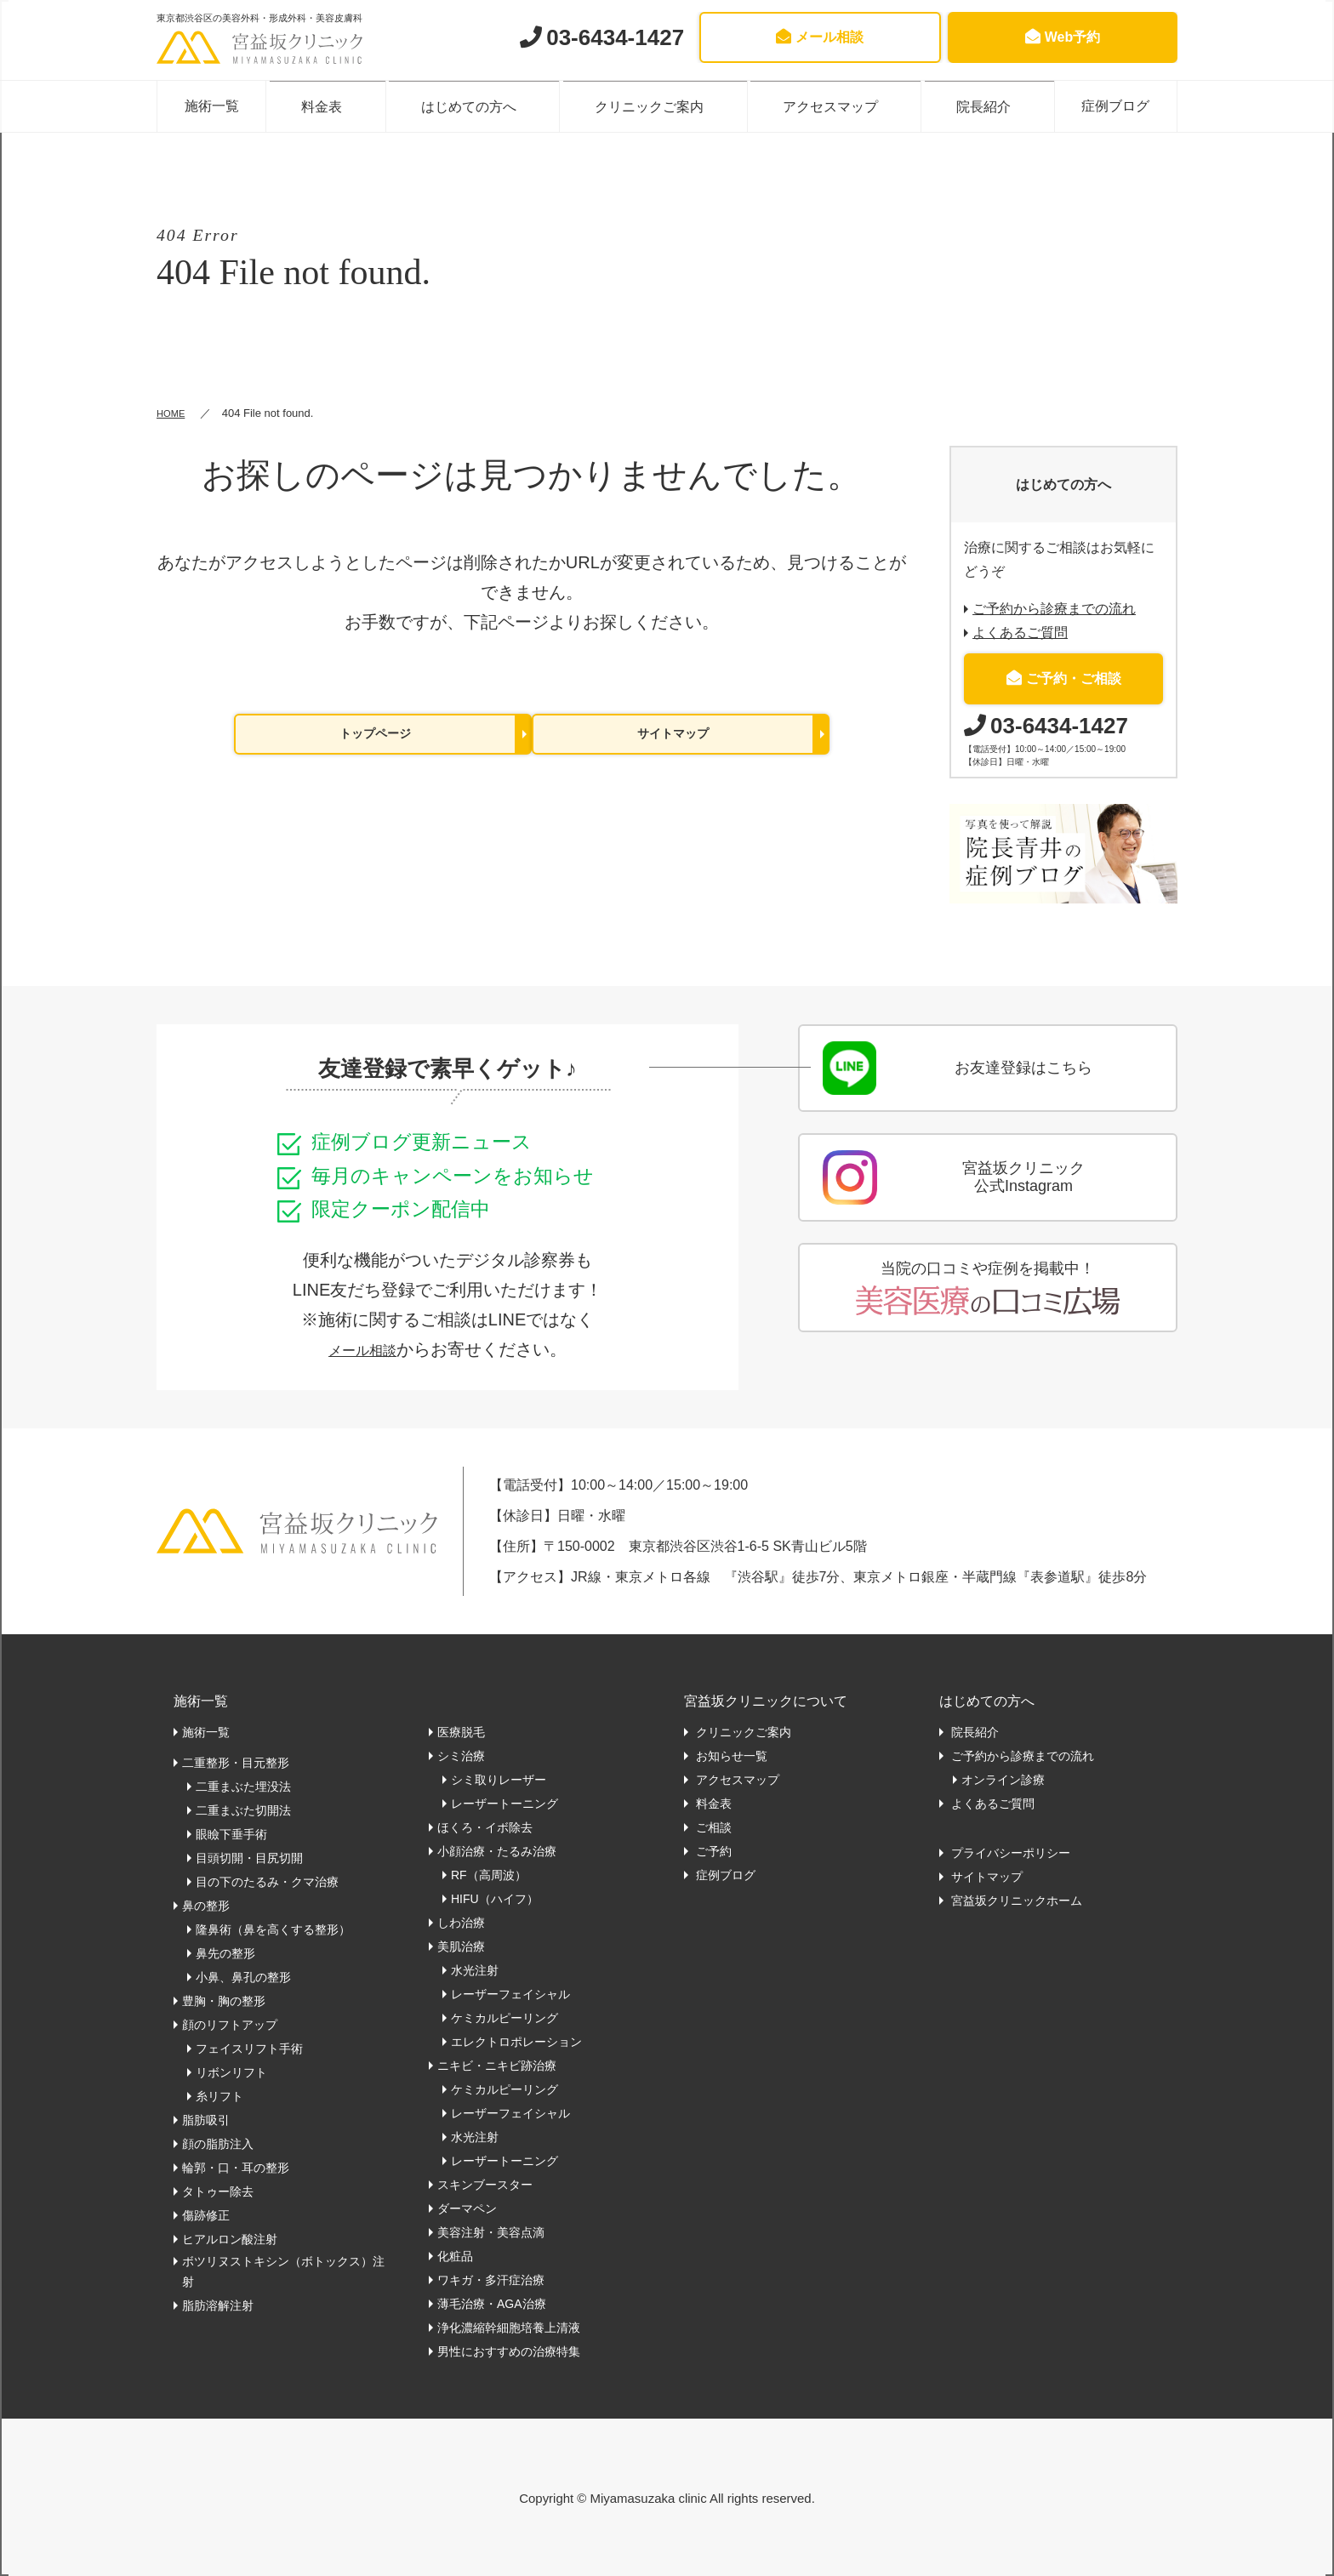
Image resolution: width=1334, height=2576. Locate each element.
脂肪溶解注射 (218, 2304)
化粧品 (455, 2255)
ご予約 (712, 1850)
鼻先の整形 (225, 1952)
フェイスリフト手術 (249, 2048)
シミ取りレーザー (498, 1779)
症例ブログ (1107, 105)
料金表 (339, 105)
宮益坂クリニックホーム (1015, 1899)
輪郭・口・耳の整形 (235, 2167)
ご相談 (712, 1826)
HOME (173, 412)
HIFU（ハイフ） (495, 1898)
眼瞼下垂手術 (231, 1833)
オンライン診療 (1003, 1779)
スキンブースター (485, 2184)
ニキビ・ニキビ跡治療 (496, 2065)
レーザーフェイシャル (510, 1993)
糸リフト (219, 2095)
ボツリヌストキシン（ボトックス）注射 (283, 2271)
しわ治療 (461, 1922)
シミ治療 (461, 1755)
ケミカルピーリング (504, 2017)
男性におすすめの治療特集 (508, 2350)
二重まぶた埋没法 (243, 1785)
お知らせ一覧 (730, 1755)
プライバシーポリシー (1009, 1852)
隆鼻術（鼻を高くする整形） (273, 1928)
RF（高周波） (489, 1874)
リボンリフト (231, 2071)
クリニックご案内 (653, 105)
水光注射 (475, 1969)
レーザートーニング (504, 1802)
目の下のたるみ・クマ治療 (267, 1881)
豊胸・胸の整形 (223, 2000)
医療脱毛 (461, 1731)
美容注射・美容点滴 (490, 2231)
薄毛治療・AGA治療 (491, 2303)
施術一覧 (220, 105)
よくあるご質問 (1020, 631)
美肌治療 (461, 1945)
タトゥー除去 (218, 2190)
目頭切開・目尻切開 (249, 1857)
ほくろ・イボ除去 (485, 1826)
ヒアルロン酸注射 (229, 2238)
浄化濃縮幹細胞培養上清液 (508, 2327)
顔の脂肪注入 (218, 2143)
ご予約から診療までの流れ (1054, 608)
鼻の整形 (206, 1905)
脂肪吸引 (206, 2119)
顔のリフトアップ (229, 2024)
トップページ (375, 734)
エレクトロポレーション (516, 2041)
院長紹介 (974, 105)
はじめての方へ (479, 105)
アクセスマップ (827, 105)
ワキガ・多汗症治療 (490, 2279)
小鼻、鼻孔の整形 (243, 1976)
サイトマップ (673, 734)
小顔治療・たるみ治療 (496, 1850)
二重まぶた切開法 (243, 1809)
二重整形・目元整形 (235, 1762)
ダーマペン (467, 2207)
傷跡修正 (206, 2214)
